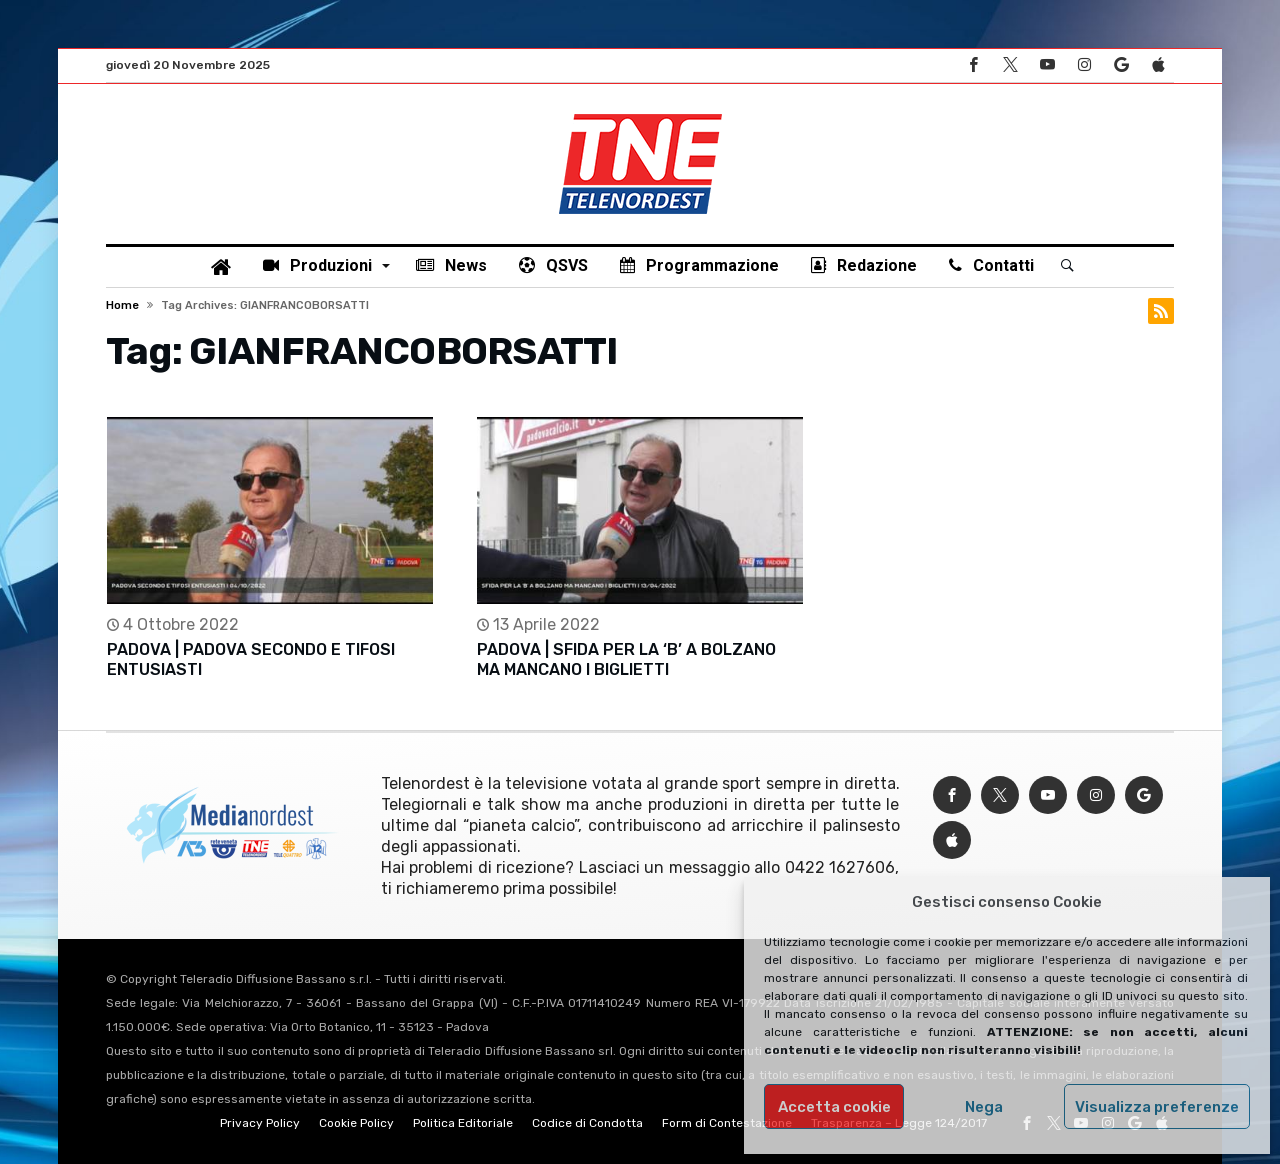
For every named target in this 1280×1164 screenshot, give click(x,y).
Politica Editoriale (463, 1123)
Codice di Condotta (587, 1123)
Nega (984, 1107)
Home (122, 305)
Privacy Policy (260, 1123)
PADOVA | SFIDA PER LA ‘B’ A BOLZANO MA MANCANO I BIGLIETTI (626, 659)
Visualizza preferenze (1157, 1107)
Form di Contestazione (727, 1123)
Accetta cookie (834, 1107)
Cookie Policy (356, 1123)
